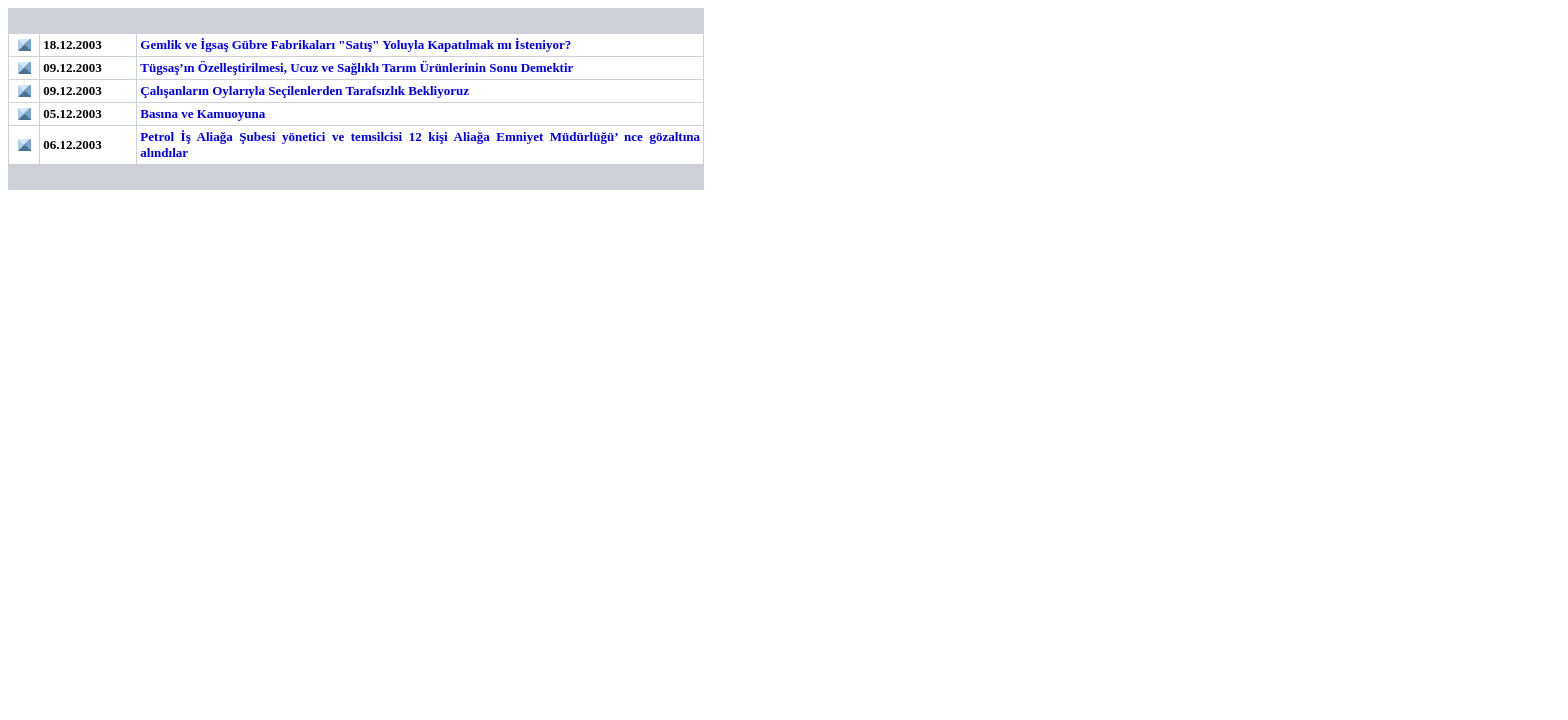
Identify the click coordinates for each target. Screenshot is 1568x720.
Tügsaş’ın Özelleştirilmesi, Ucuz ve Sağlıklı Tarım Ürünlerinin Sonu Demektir (356, 67)
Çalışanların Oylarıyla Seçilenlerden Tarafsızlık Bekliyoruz (304, 90)
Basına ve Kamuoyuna (202, 113)
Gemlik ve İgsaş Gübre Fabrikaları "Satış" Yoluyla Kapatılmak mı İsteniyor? (355, 44)
